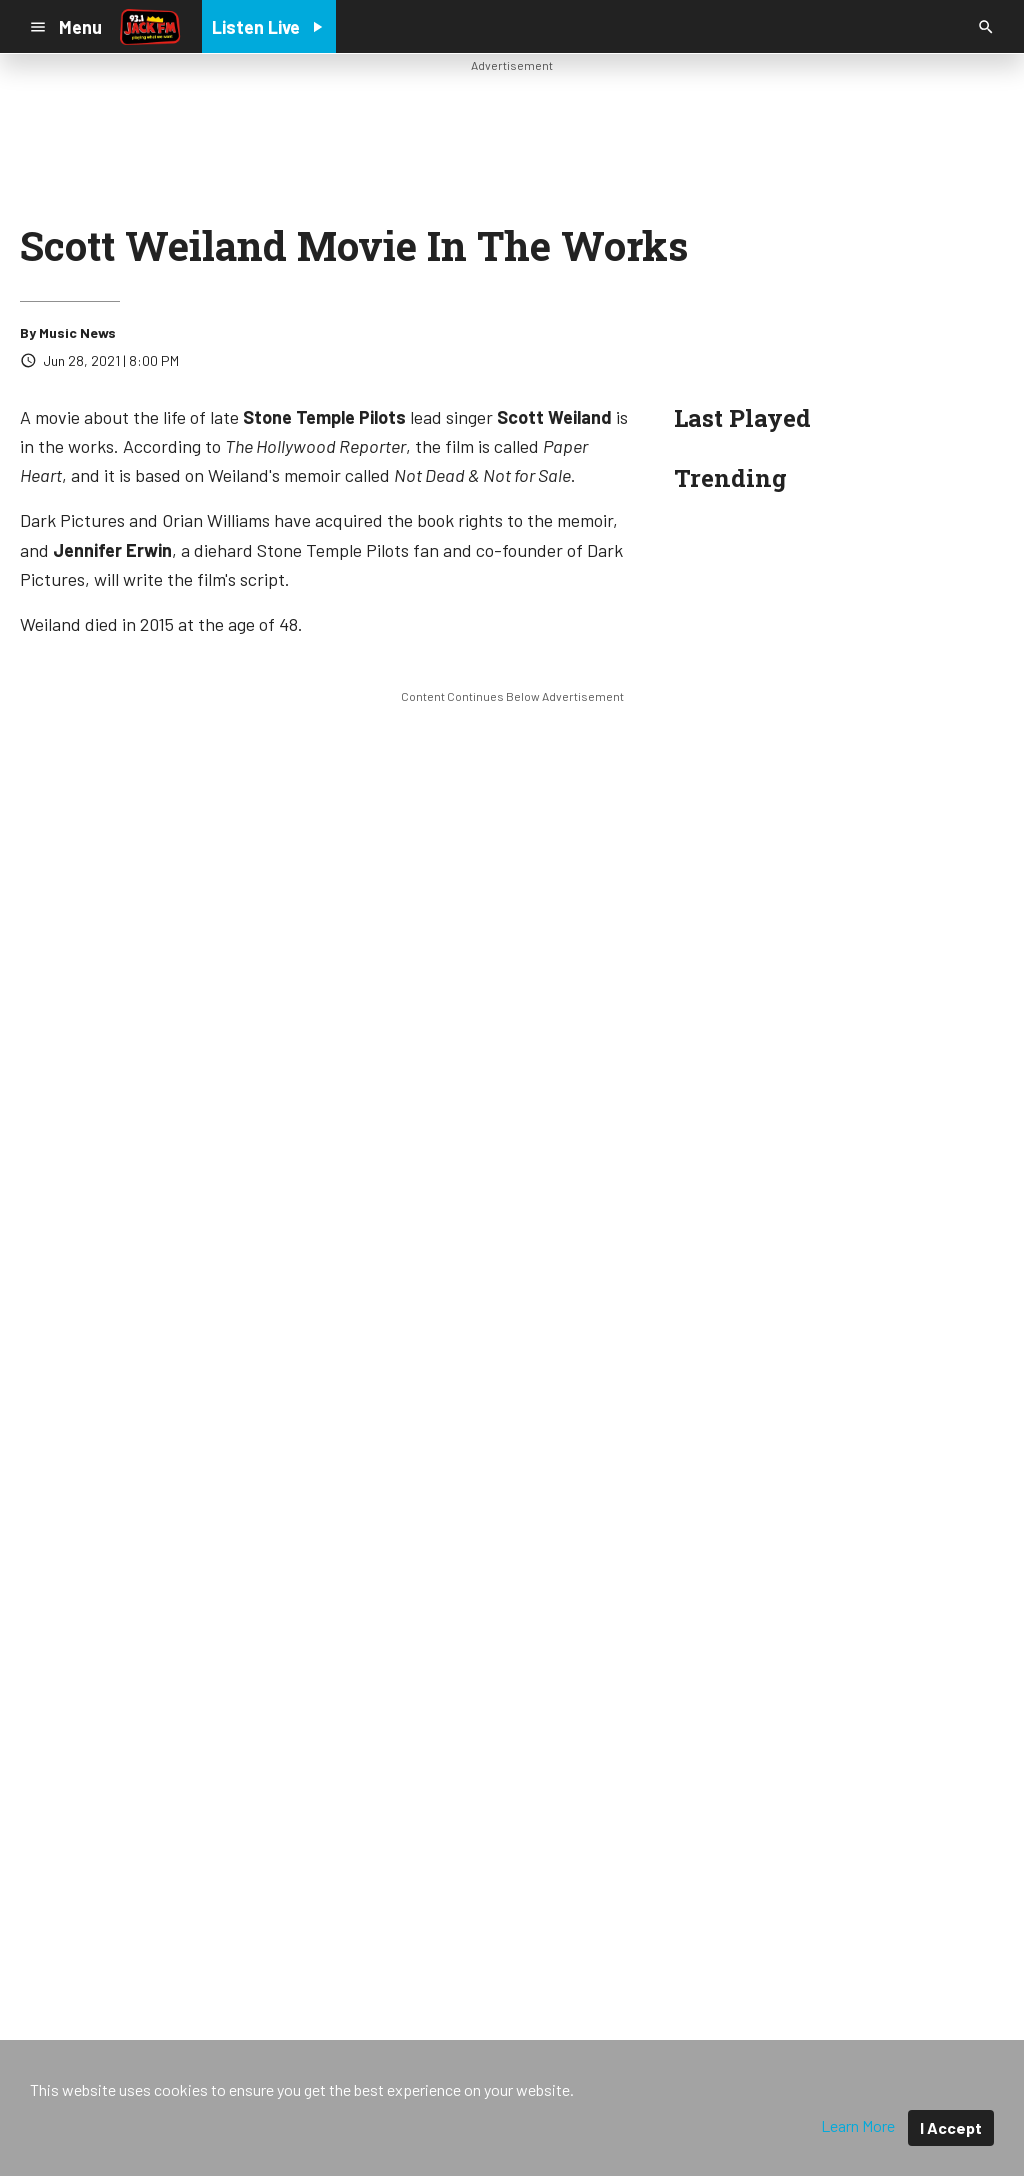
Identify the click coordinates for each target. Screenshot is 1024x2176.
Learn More (858, 2125)
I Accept (951, 2127)
